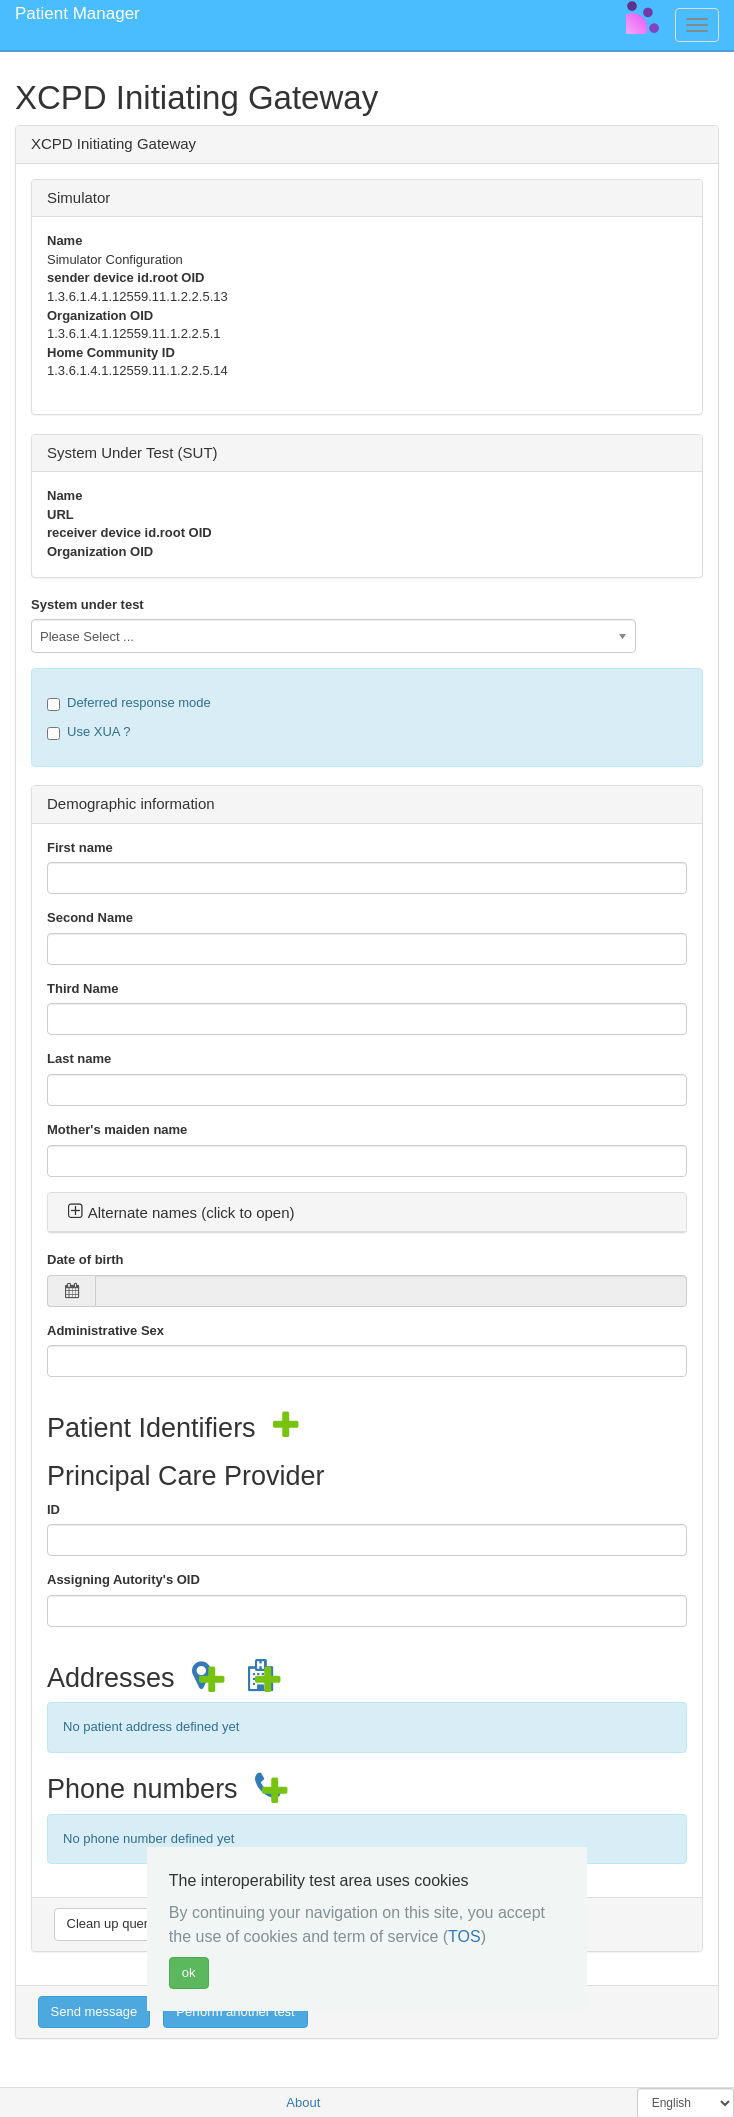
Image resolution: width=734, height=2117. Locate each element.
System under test (87, 604)
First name (80, 847)
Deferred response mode (129, 703)
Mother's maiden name (117, 1129)
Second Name (90, 917)
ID (53, 1509)
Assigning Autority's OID (123, 1579)
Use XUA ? (89, 732)
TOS (464, 1936)
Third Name (83, 988)
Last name (79, 1058)
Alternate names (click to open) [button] (181, 1212)
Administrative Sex (105, 1330)
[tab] (367, 1213)
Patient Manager (77, 13)
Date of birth (85, 1259)
